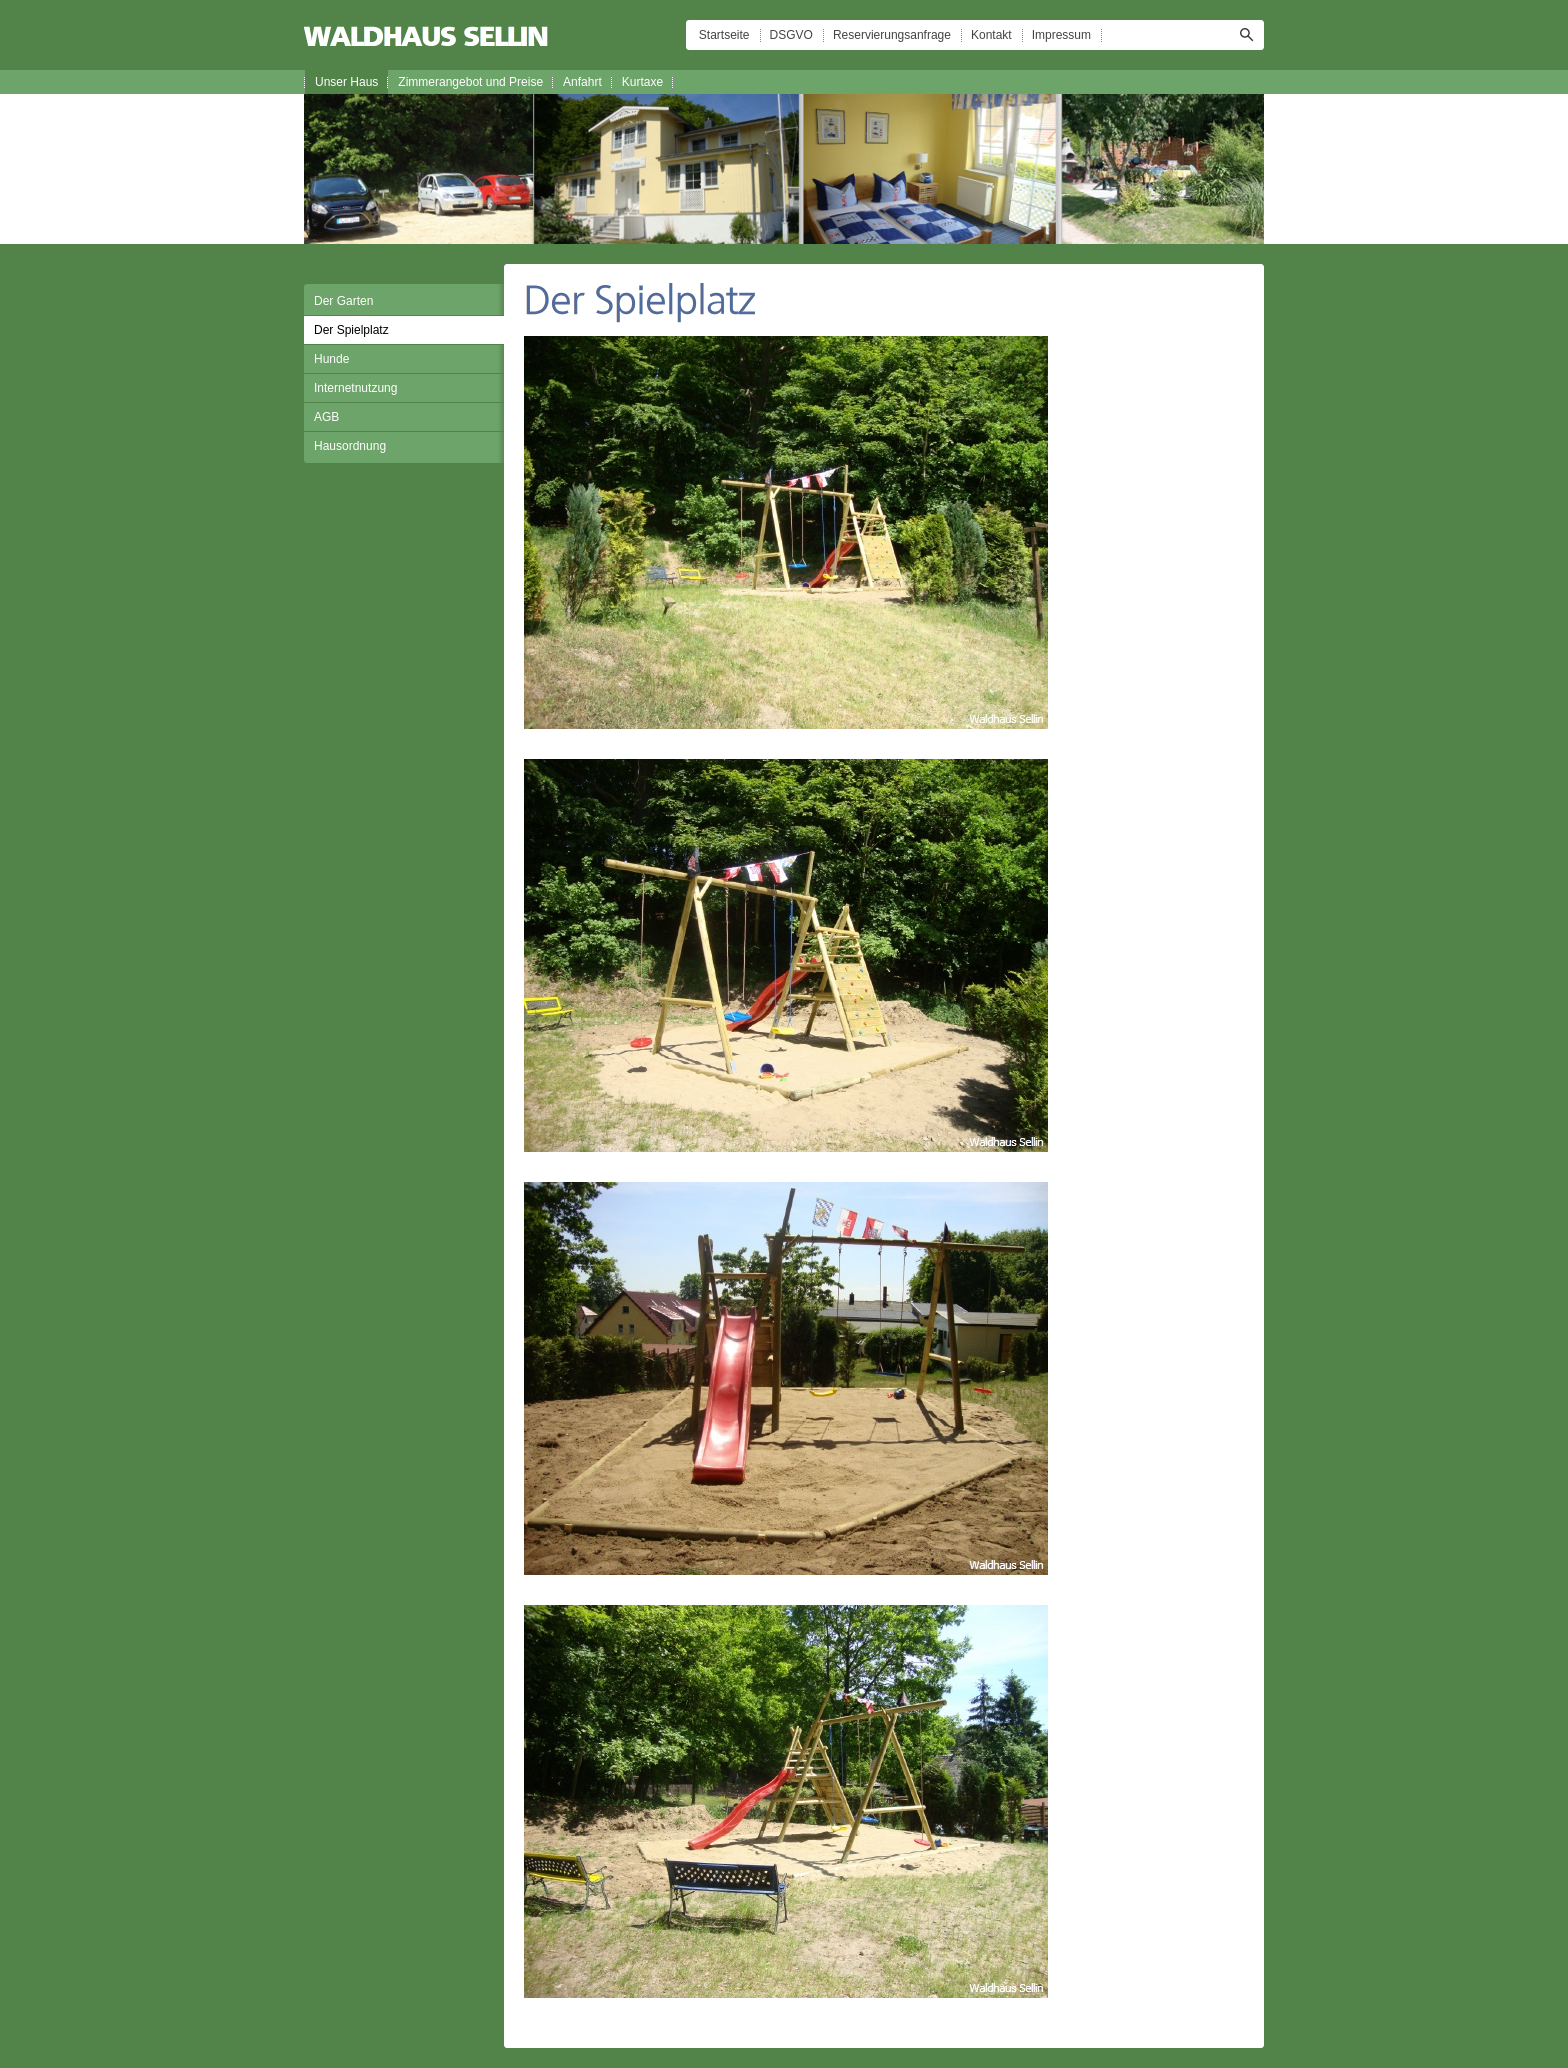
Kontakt (991, 35)
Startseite (724, 35)
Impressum (1061, 35)
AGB (326, 417)
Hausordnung (350, 446)
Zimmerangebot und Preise (470, 82)
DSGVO (791, 35)
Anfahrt (582, 82)
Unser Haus (346, 82)
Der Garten (343, 301)
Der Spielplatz (351, 330)
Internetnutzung (355, 388)
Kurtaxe (642, 82)
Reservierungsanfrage (892, 35)
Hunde (331, 359)
